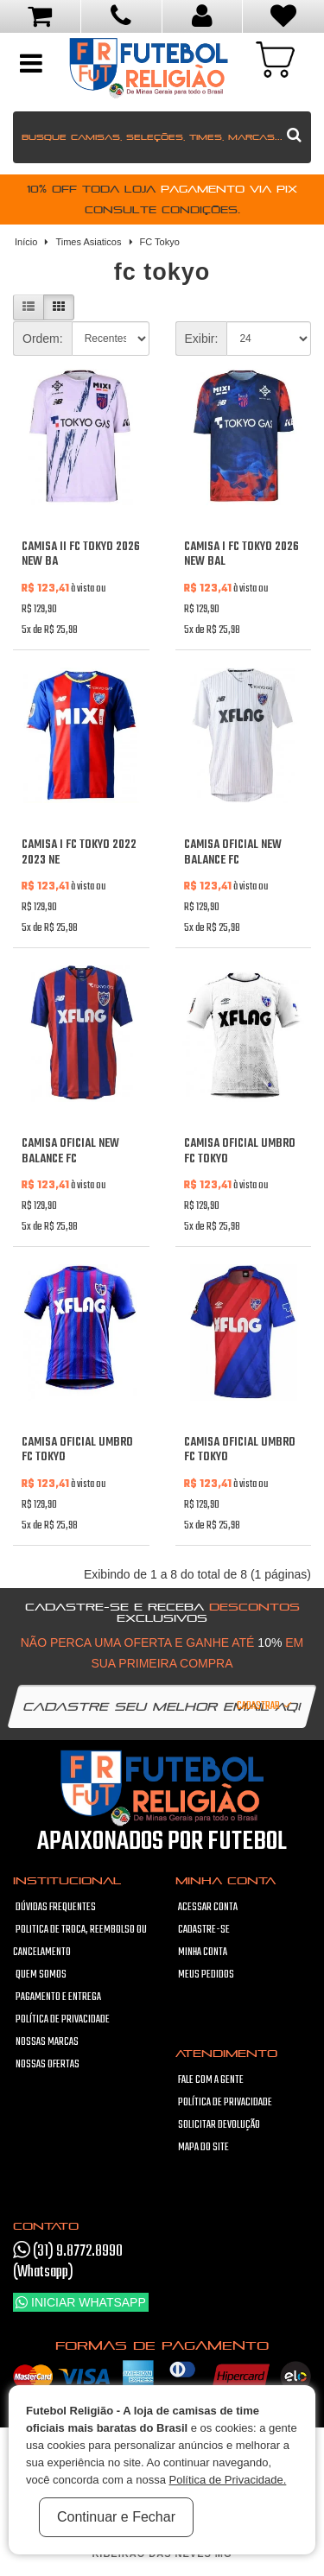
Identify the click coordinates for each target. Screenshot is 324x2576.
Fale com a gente (211, 2080)
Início (26, 242)
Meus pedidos (206, 1975)
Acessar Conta (208, 1907)
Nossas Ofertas (47, 2064)
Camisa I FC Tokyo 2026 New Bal (241, 555)
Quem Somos (41, 1975)
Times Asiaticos (88, 242)
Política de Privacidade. (227, 2479)
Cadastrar (265, 1706)
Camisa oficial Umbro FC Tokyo (239, 1151)
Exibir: (202, 338)
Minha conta (202, 1952)
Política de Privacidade (63, 2020)
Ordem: (42, 338)
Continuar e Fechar (116, 2517)
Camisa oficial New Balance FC (233, 852)
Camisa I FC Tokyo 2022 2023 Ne (79, 852)
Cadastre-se (204, 1930)
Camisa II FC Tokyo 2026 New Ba (81, 555)
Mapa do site (203, 2147)
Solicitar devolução (219, 2125)
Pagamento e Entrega (58, 1997)
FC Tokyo (160, 242)
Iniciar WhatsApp (81, 2302)
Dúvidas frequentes (56, 1907)
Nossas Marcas (47, 2042)
